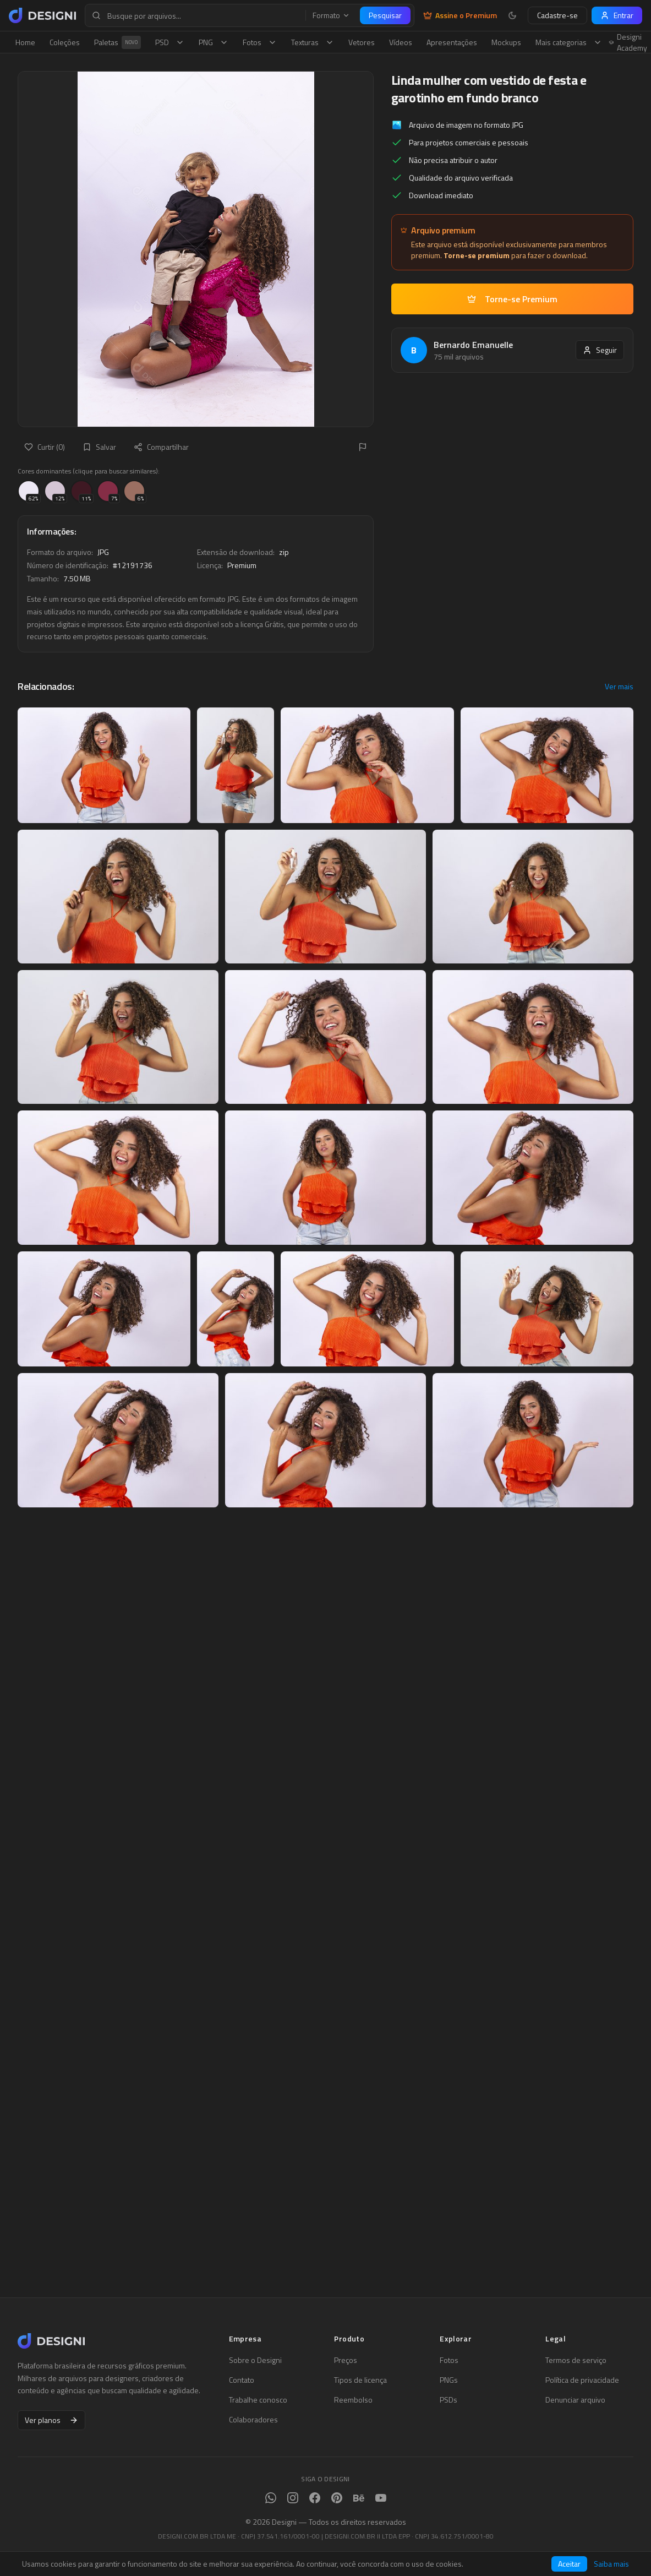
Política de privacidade (582, 2380)
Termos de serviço (575, 2360)
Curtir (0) (44, 447)
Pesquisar (385, 15)
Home (25, 42)
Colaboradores (253, 2419)
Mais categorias (568, 42)
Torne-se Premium (512, 299)
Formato (331, 15)
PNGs (449, 2380)
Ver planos (51, 2420)
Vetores (361, 42)
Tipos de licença (360, 2380)
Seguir (600, 350)
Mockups (506, 42)
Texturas (312, 42)
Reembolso (353, 2399)
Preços (345, 2360)
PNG (213, 42)
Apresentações (451, 42)
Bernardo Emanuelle (473, 344)
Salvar (99, 447)
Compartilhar (161, 447)
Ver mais (619, 686)
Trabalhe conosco (258, 2399)
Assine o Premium (460, 15)
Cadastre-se (557, 15)
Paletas (117, 42)
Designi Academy (628, 42)
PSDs (448, 2399)
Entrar (616, 15)
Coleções (65, 42)
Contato (241, 2380)
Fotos (260, 42)
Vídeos (400, 42)
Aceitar (569, 2563)
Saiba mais (611, 2563)
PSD (169, 42)
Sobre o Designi (255, 2360)
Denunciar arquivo (575, 2399)
